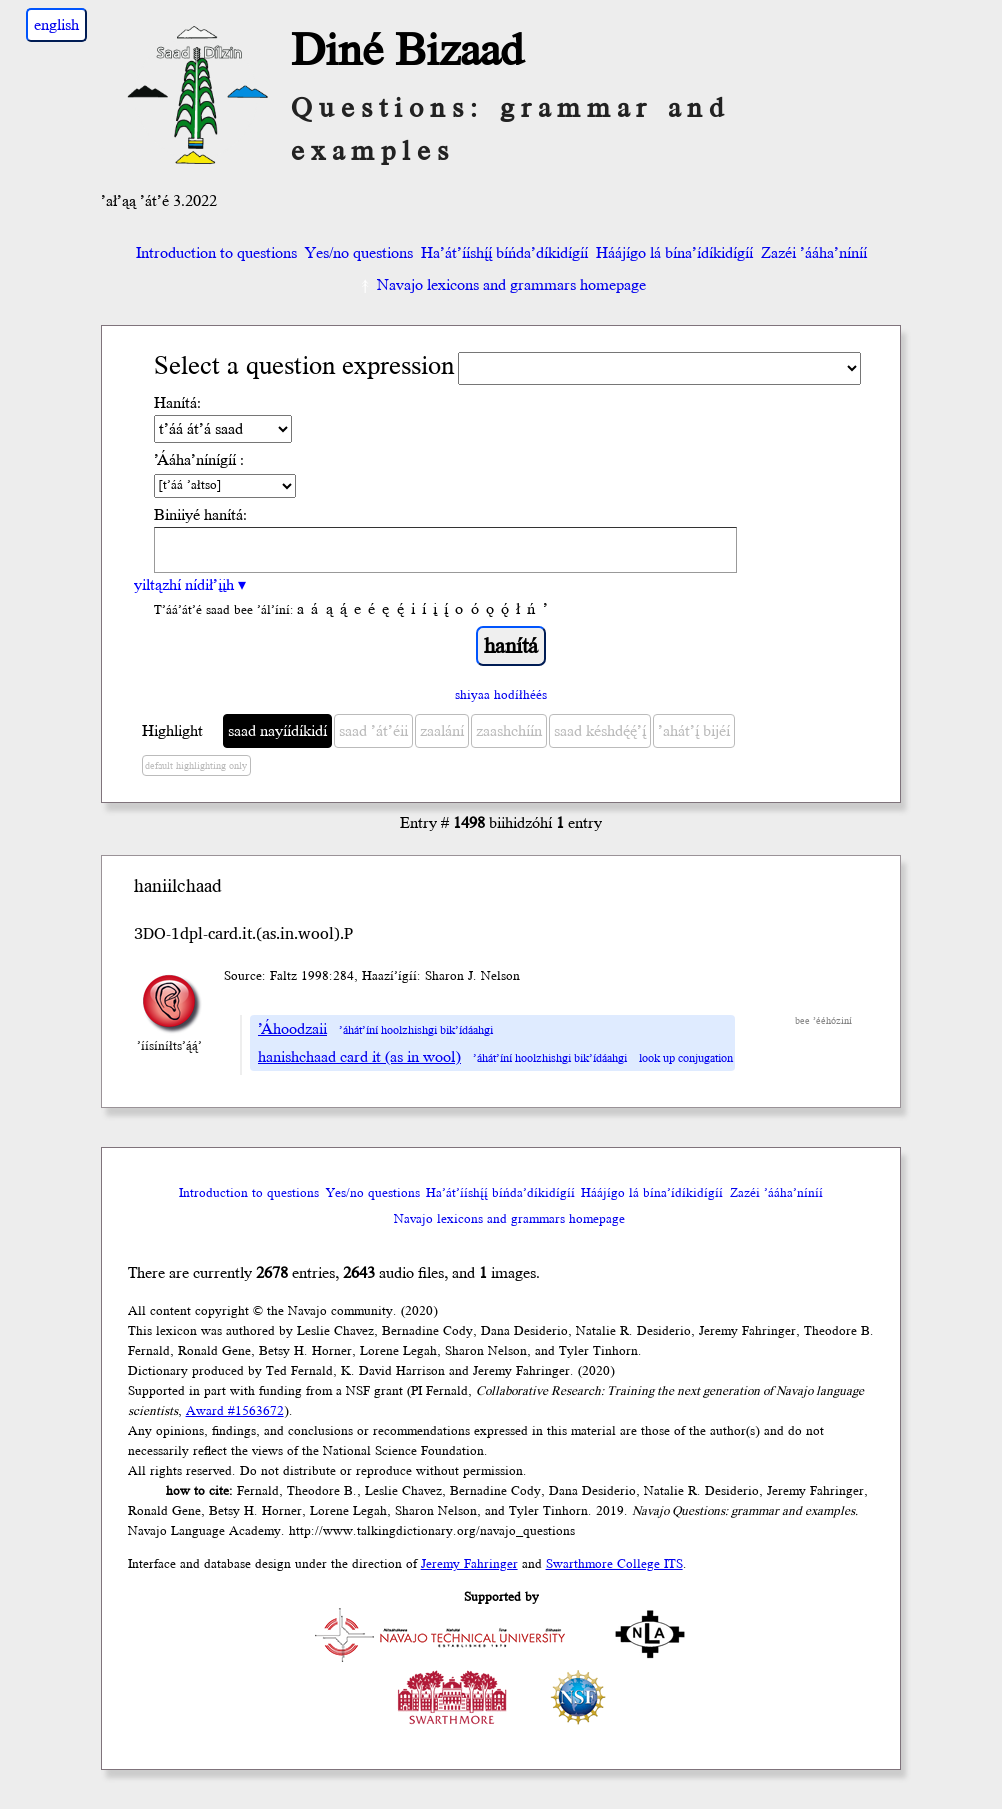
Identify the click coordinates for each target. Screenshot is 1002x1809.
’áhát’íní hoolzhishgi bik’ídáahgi (416, 1030)
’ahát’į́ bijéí (694, 731)
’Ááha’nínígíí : (199, 460)
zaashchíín (509, 731)
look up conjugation (686, 1058)
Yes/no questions (359, 253)
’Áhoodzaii (292, 1029)
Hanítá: (177, 403)
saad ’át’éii (373, 731)
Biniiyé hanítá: (200, 515)
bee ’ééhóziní (823, 1021)
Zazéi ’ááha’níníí (814, 253)
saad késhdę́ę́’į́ (600, 731)
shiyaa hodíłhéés (501, 695)
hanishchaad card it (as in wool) (359, 1057)
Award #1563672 (235, 1411)
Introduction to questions (216, 253)
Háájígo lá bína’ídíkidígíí (674, 253)
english (56, 25)
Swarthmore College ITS (614, 1564)
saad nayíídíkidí (277, 731)
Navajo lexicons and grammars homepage (501, 285)
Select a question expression (304, 366)
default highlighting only (196, 766)
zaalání (442, 731)
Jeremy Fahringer (469, 1564)
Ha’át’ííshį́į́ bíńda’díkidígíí (504, 253)
